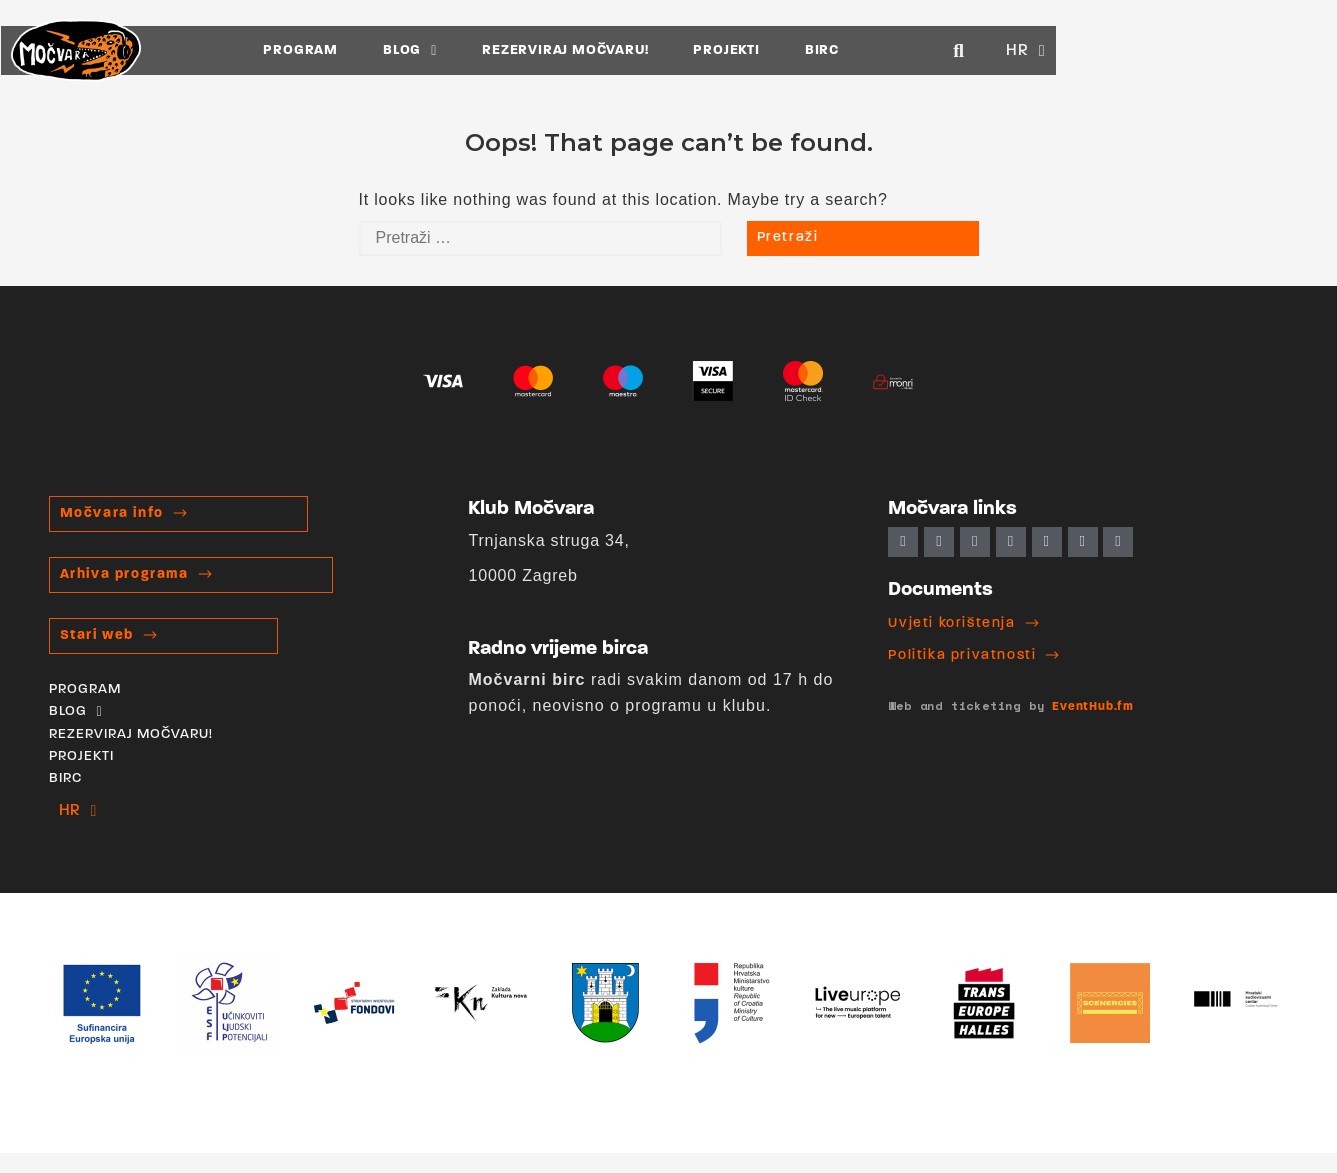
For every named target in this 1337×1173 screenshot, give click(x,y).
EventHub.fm (1093, 707)
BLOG (550, 49)
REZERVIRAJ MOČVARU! (705, 49)
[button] (1201, 49)
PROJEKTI (867, 49)
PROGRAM (441, 49)
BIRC (962, 49)
